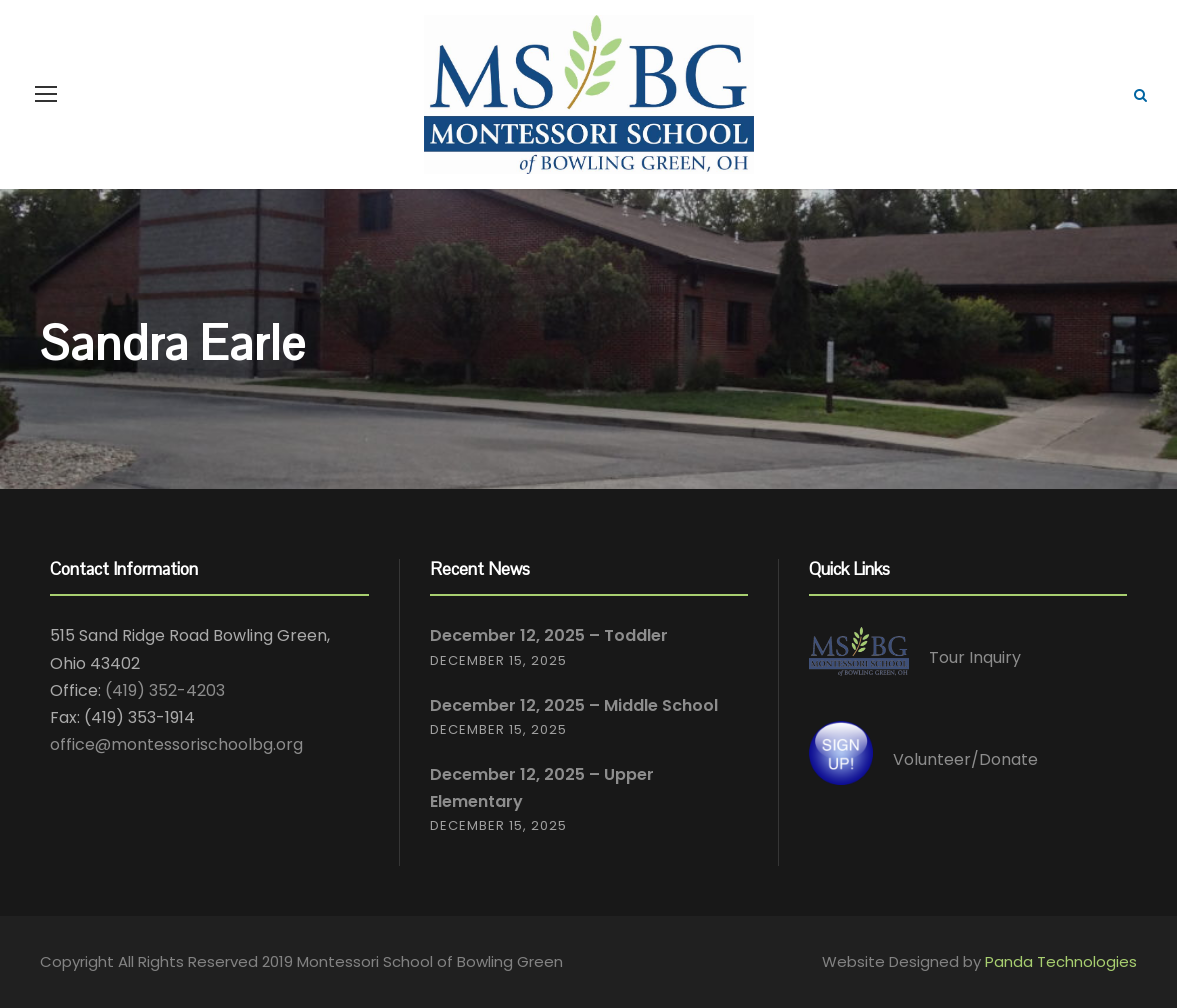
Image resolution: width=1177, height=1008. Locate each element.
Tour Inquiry (975, 658)
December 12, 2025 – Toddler (549, 635)
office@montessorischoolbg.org (176, 744)
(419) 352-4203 (165, 690)
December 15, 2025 (498, 660)
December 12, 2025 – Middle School (574, 705)
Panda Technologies (1061, 961)
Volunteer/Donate (965, 759)
